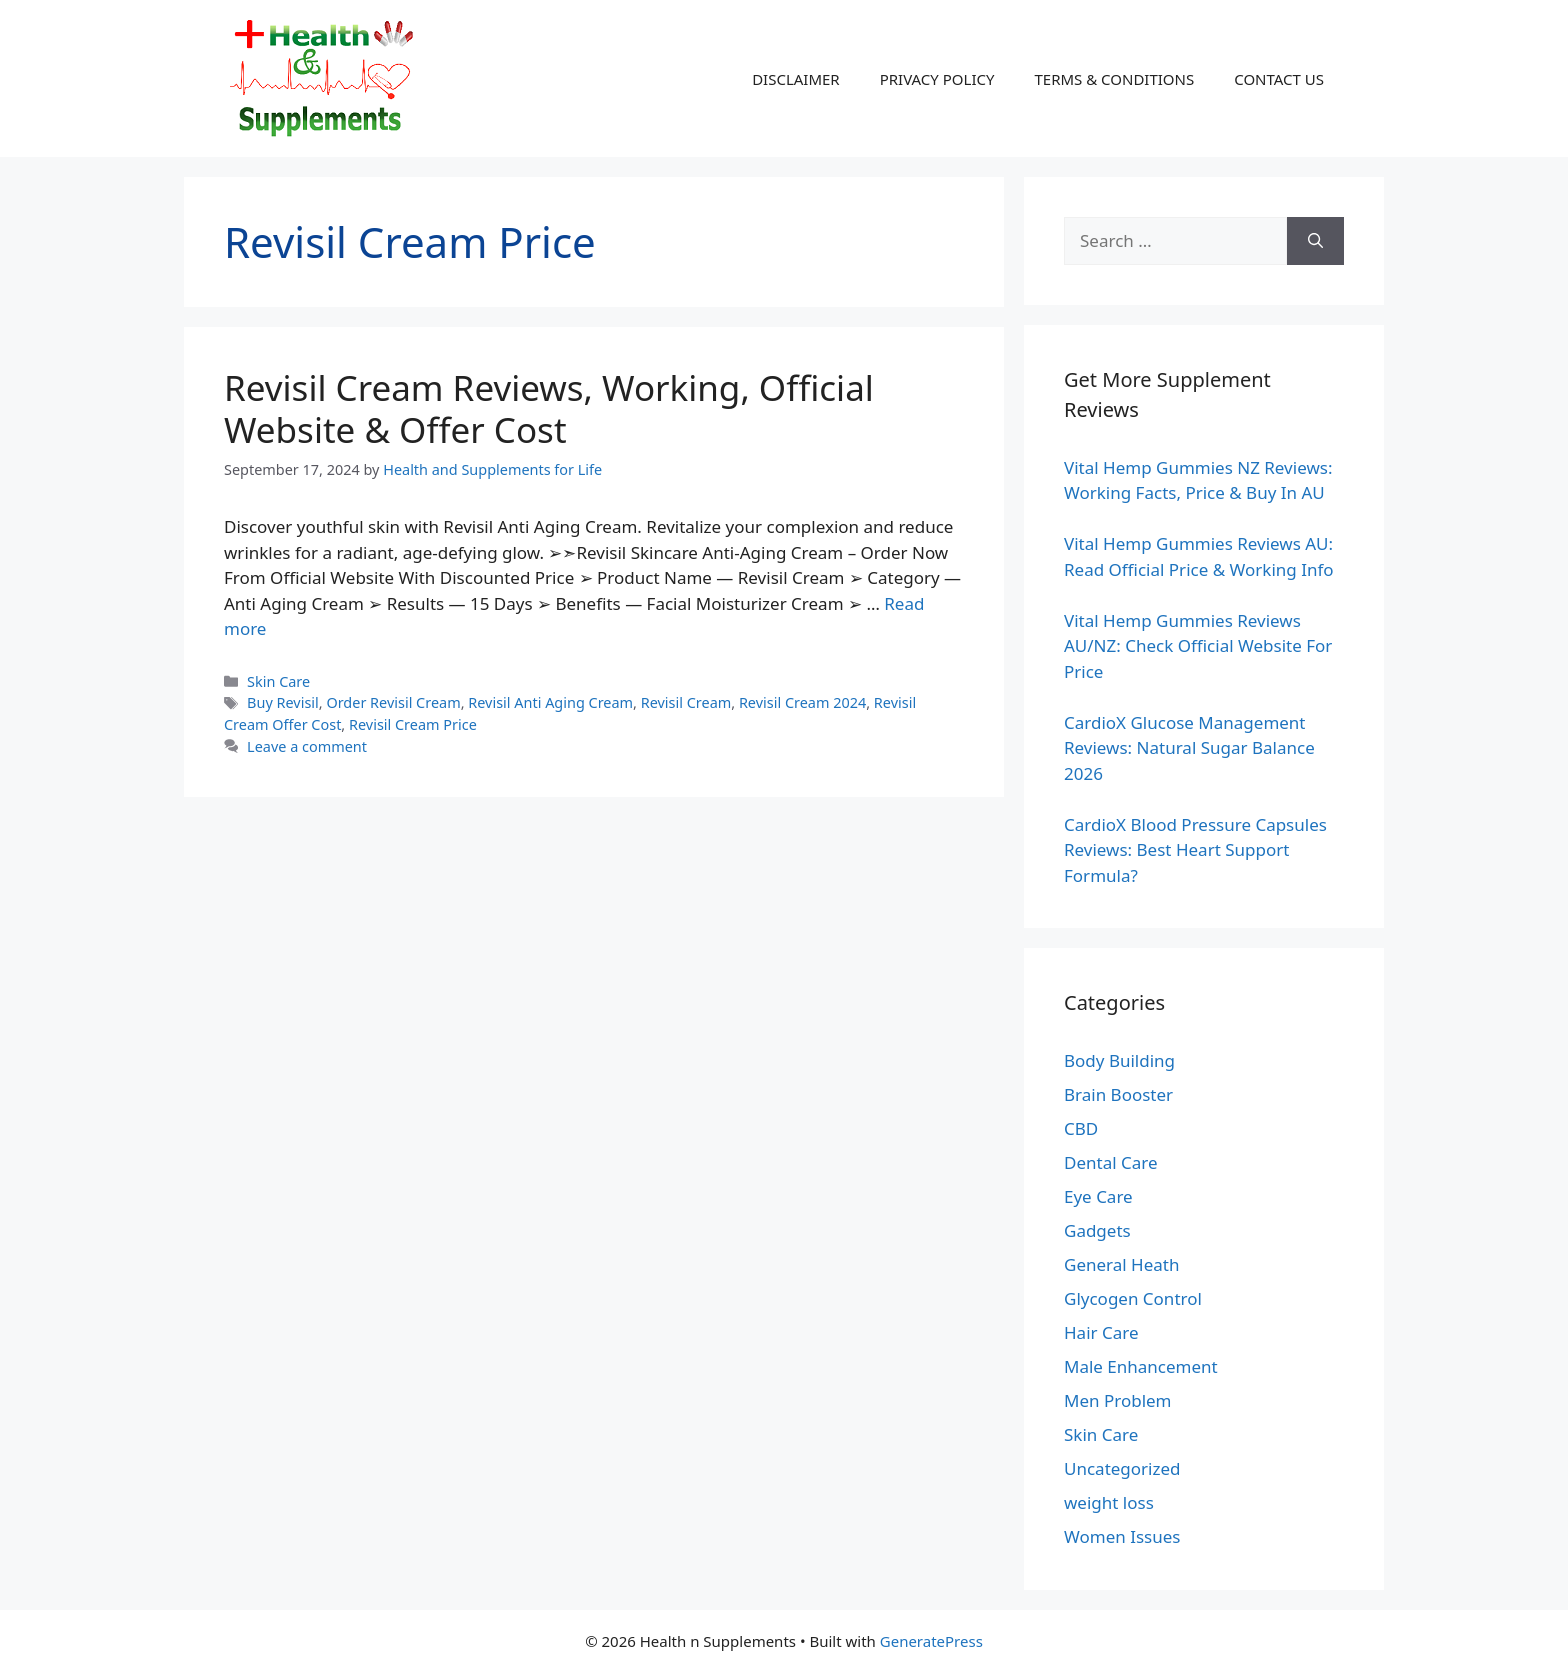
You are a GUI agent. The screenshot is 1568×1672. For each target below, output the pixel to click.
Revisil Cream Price (413, 724)
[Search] (1315, 241)
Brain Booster (1118, 1094)
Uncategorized (1122, 1468)
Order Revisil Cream (393, 702)
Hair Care (1101, 1332)
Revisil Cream (686, 702)
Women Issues (1122, 1536)
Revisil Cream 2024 (802, 702)
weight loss (1109, 1502)
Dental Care (1111, 1162)
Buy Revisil (283, 702)
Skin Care (278, 681)
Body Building (1119, 1060)
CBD (1081, 1128)
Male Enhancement (1141, 1366)
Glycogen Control (1133, 1298)
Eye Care (1098, 1196)
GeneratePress (931, 1641)
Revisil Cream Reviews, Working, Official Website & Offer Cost (549, 408)
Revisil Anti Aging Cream (550, 702)
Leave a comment (307, 746)
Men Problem (1118, 1400)
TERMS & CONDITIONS (1114, 79)
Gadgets (1097, 1230)
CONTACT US (1279, 79)
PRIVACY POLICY (937, 79)
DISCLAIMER (796, 79)
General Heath (1121, 1264)
